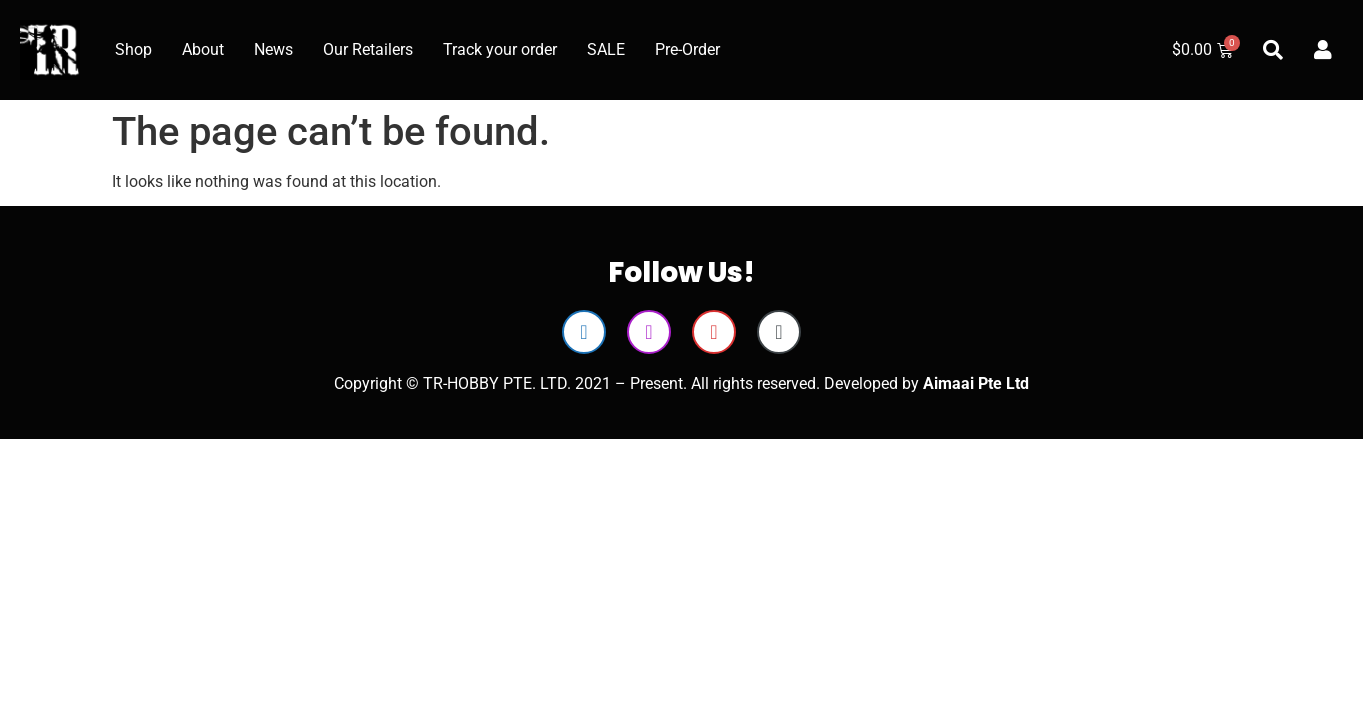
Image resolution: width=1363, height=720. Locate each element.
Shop (133, 49)
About (203, 49)
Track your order (500, 49)
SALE (606, 49)
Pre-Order (687, 49)
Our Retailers (368, 49)
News (273, 49)
